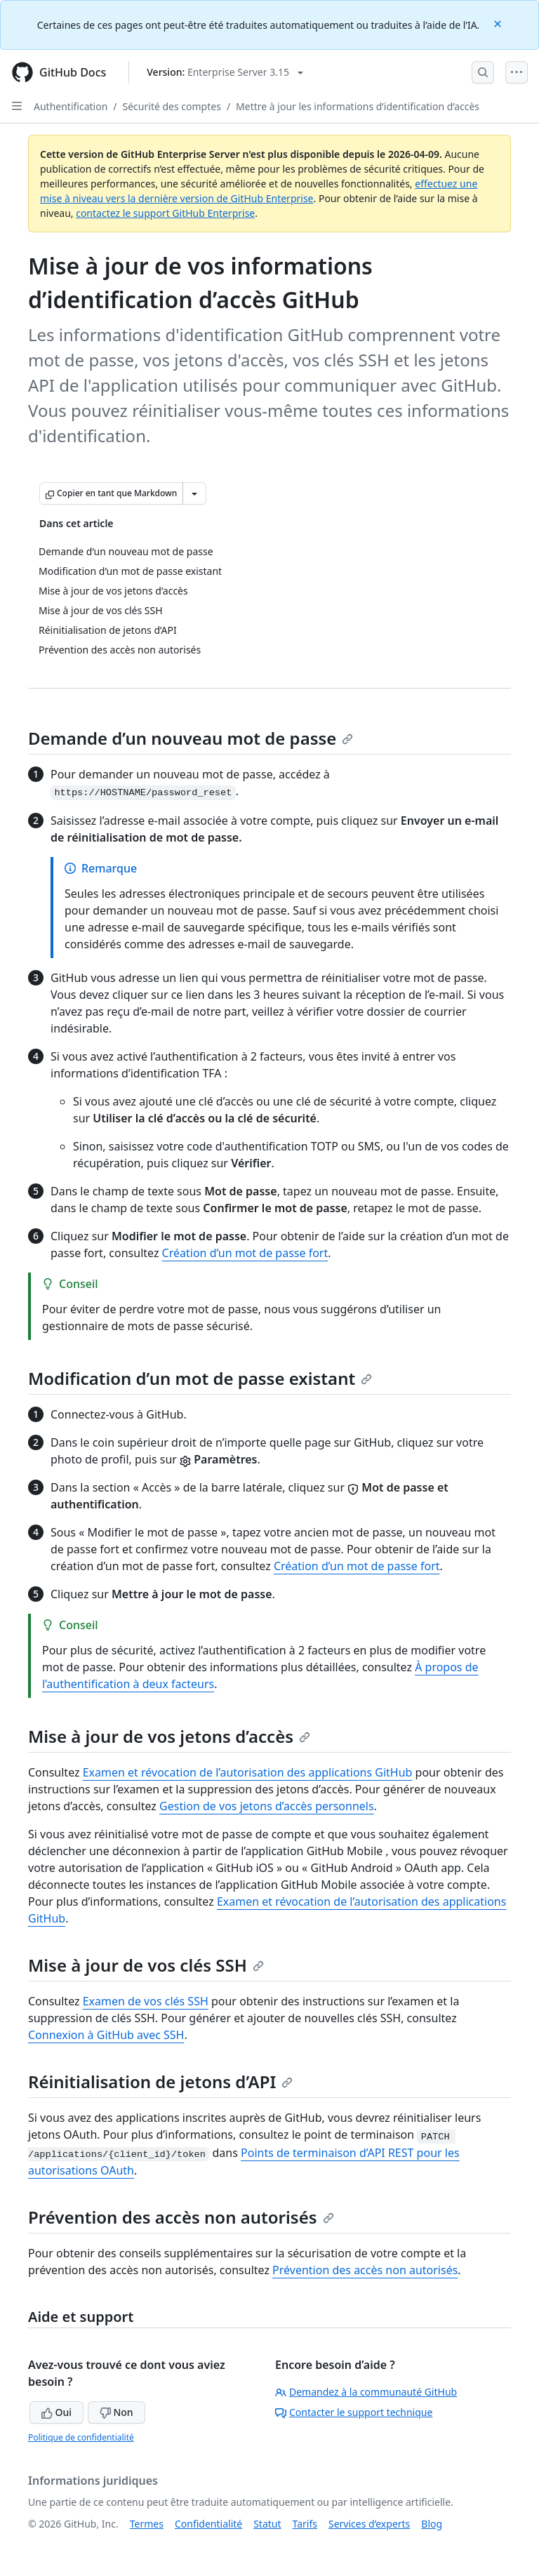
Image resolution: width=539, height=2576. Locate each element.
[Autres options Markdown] (194, 493)
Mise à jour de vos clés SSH (146, 1965)
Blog (431, 2523)
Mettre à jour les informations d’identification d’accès (357, 106)
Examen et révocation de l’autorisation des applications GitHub (248, 1772)
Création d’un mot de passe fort (245, 1253)
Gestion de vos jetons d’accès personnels (266, 1806)
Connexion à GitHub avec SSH (106, 2035)
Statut (267, 2523)
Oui (56, 2412)
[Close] (499, 23)
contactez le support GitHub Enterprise (165, 213)
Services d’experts (369, 2523)
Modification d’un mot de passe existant (200, 1378)
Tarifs (305, 2523)
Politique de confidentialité (81, 2437)
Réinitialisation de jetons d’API (160, 2081)
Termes (147, 2523)
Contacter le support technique (353, 2412)
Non (116, 2412)
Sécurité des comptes (172, 106)
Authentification (70, 106)
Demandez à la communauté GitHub (366, 2391)
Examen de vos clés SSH (145, 2001)
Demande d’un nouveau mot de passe (190, 738)
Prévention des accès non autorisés (181, 2217)
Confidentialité (208, 2523)
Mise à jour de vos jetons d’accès (169, 1736)
